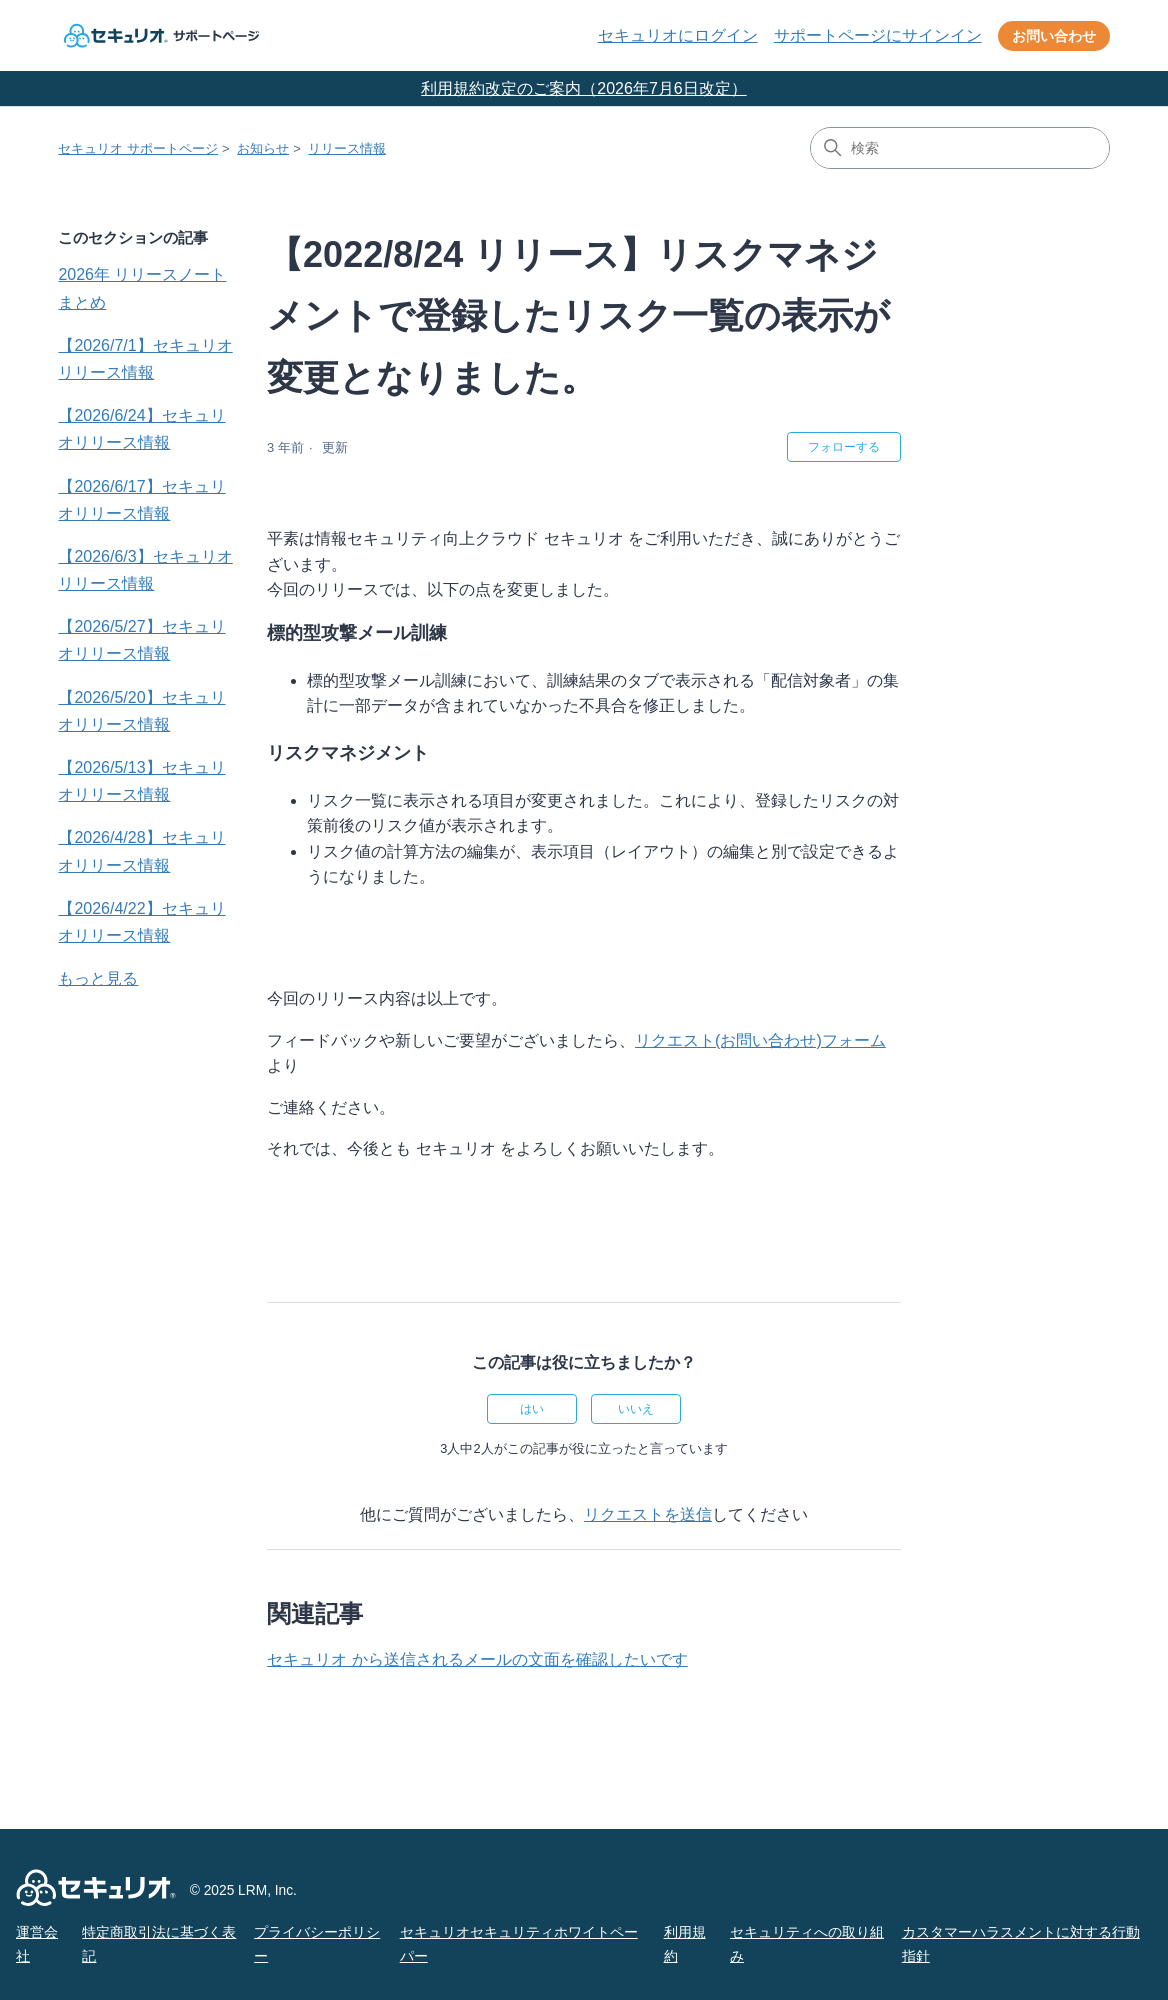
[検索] (960, 148)
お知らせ (263, 148)
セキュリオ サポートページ (138, 148)
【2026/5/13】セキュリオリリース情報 (141, 781)
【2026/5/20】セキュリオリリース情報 (141, 711)
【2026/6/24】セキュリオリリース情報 (141, 429)
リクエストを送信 (648, 1514)
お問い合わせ (1054, 36)
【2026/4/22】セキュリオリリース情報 (141, 922)
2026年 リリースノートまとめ (142, 288)
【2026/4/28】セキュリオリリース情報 (141, 851)
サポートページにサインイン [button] (878, 35)
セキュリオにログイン (678, 35)
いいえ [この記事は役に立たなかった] (636, 1409)
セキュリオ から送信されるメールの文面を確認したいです (477, 1659)
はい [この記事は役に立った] (532, 1409)
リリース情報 (347, 148)
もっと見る (98, 978)
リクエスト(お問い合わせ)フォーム (760, 1040)
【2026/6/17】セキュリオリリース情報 (141, 500)
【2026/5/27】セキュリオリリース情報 (141, 640)
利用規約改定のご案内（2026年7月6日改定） (583, 88)
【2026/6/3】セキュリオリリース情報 (145, 570)
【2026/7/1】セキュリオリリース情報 (145, 359)
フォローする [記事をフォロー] (844, 447)
